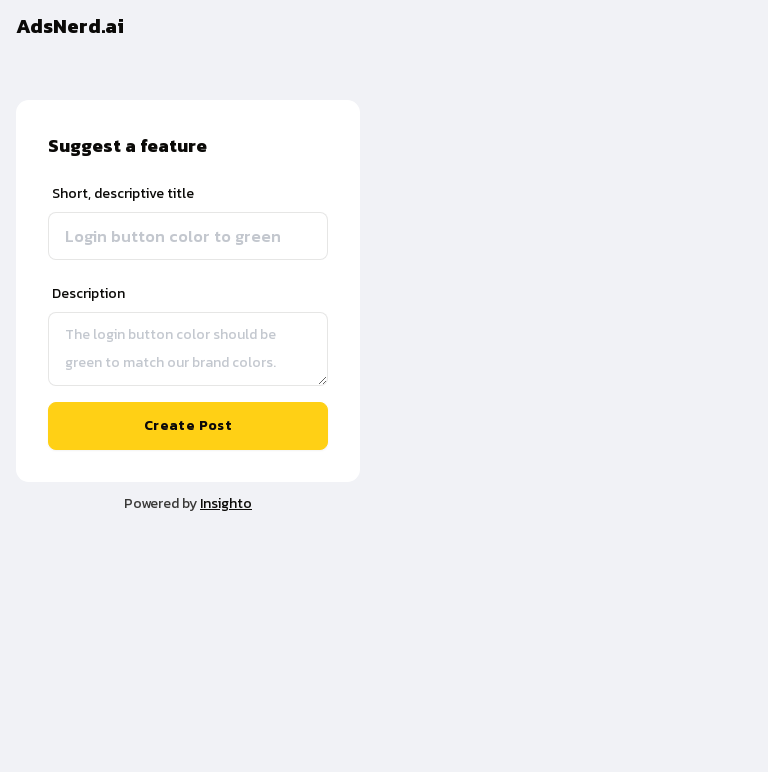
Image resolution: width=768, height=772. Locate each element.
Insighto (226, 503)
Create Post (188, 425)
